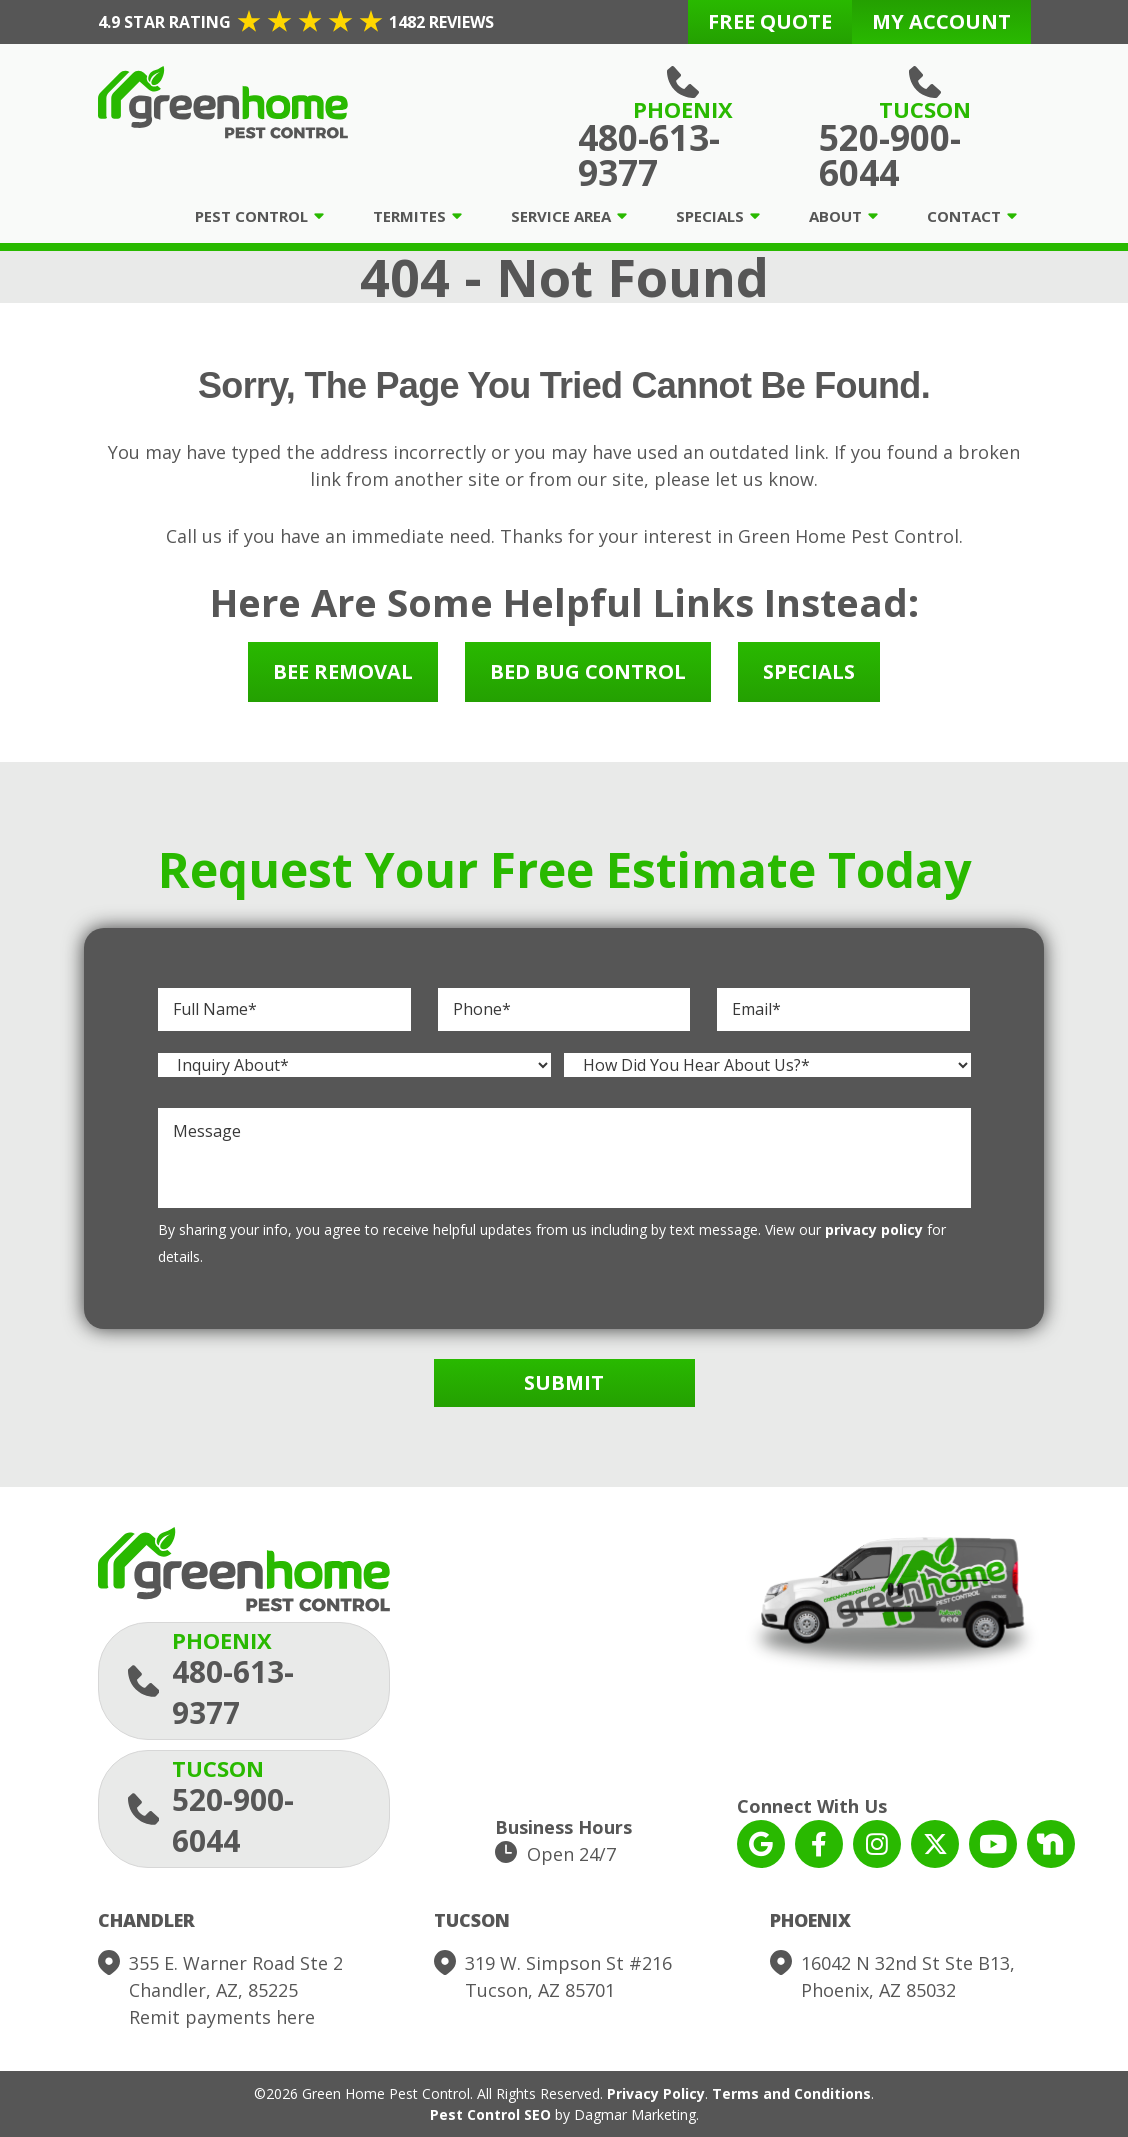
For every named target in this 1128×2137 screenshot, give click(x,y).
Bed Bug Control (588, 671)
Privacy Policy (656, 2093)
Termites (409, 216)
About (835, 216)
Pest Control (251, 216)
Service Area (561, 216)
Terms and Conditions (791, 2093)
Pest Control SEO (490, 2114)
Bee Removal (343, 671)
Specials (710, 216)
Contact (964, 216)
